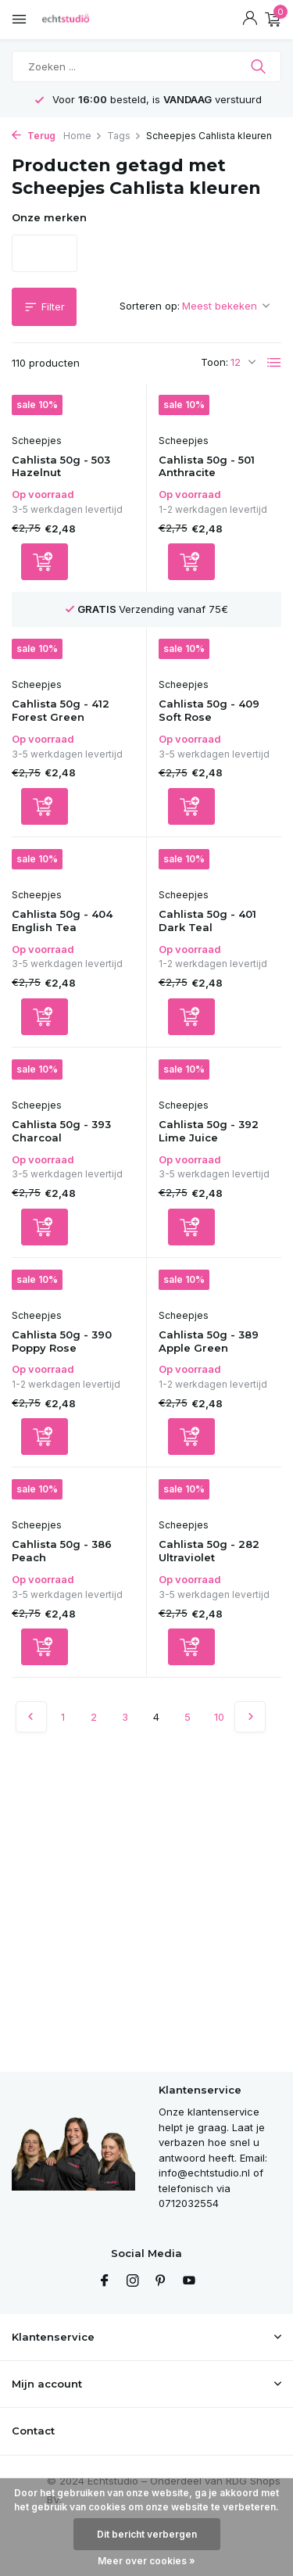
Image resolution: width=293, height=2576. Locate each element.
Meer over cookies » (146, 2561)
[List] (274, 363)
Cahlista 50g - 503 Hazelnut (61, 466)
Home (82, 136)
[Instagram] (133, 2281)
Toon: (214, 362)
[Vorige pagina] (31, 1716)
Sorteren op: (150, 305)
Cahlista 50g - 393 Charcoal (61, 1131)
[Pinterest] (161, 2281)
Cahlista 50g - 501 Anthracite (207, 466)
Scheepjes (37, 440)
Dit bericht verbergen (147, 2534)
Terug (33, 136)
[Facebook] (104, 2281)
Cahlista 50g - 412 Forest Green (60, 710)
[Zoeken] (146, 66)
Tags (124, 136)
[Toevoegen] (44, 561)
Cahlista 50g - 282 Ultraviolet (209, 1551)
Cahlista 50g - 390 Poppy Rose (62, 1341)
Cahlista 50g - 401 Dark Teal (207, 920)
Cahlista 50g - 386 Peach (62, 1551)
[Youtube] (189, 2281)
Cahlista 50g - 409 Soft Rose (209, 710)
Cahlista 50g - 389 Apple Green (209, 1341)
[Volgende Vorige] (250, 1716)
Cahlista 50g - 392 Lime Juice (209, 1131)
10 (219, 1717)
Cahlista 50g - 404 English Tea (62, 920)
